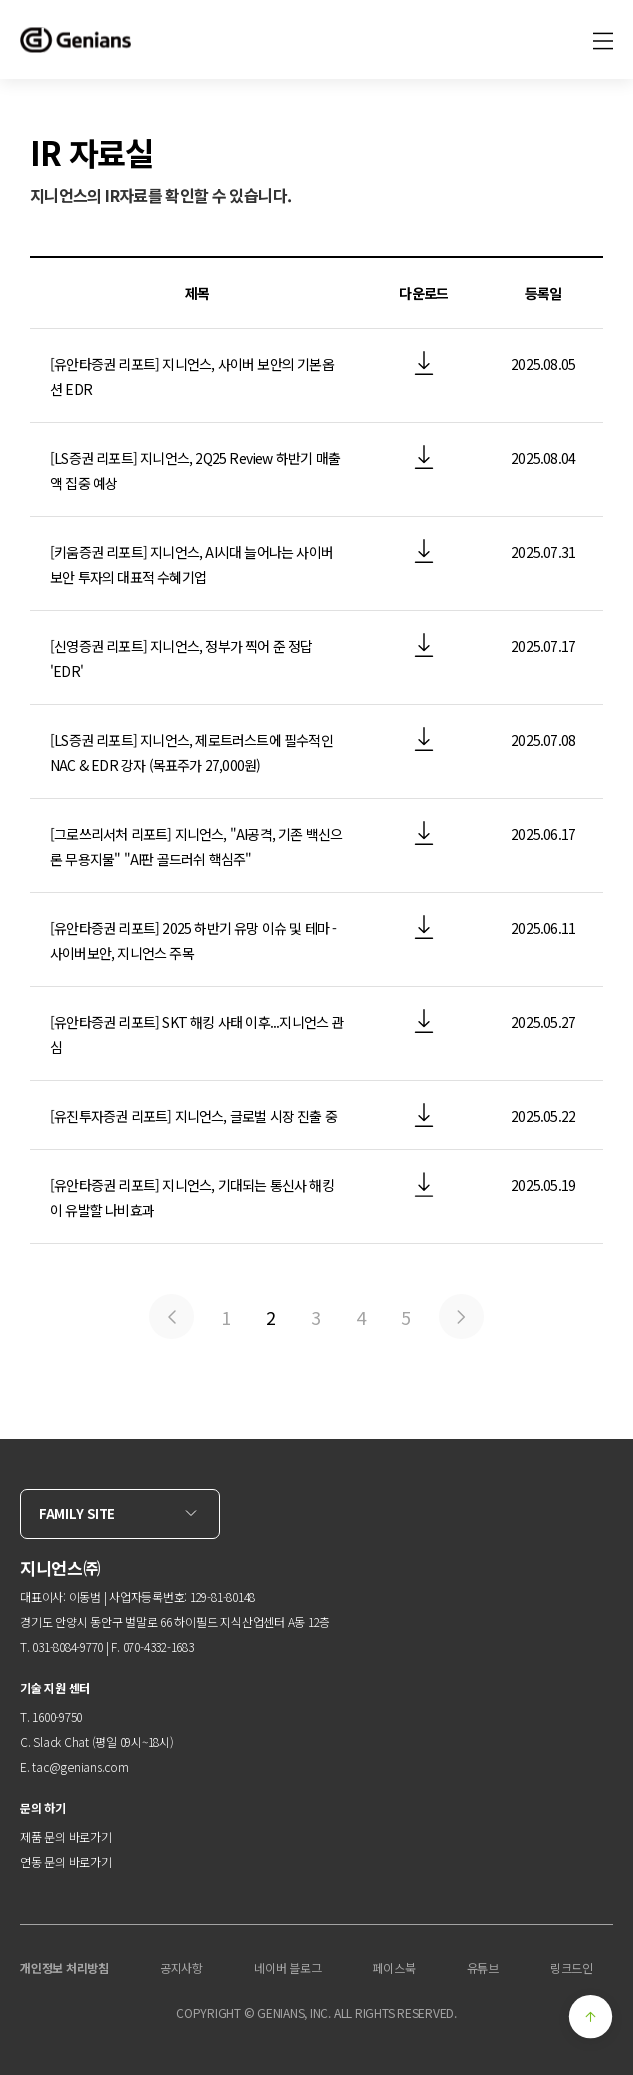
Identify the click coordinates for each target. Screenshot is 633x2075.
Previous (171, 1316)
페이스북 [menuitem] (393, 1967)
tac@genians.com (80, 1766)
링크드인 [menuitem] (571, 1967)
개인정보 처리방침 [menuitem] (64, 1967)
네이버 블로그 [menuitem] (287, 1967)
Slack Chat (61, 1741)
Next (461, 1316)
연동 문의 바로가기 (66, 1861)
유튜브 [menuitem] (483, 1967)
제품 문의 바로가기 (66, 1836)
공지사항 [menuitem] (181, 1967)
